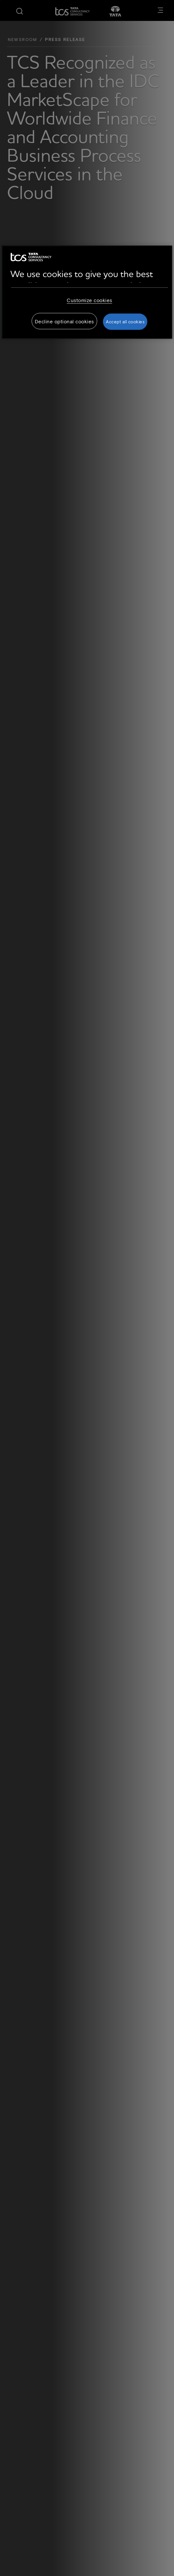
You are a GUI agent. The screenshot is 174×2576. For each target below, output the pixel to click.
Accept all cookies (125, 321)
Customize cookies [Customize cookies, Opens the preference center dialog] (89, 300)
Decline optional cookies (64, 321)
